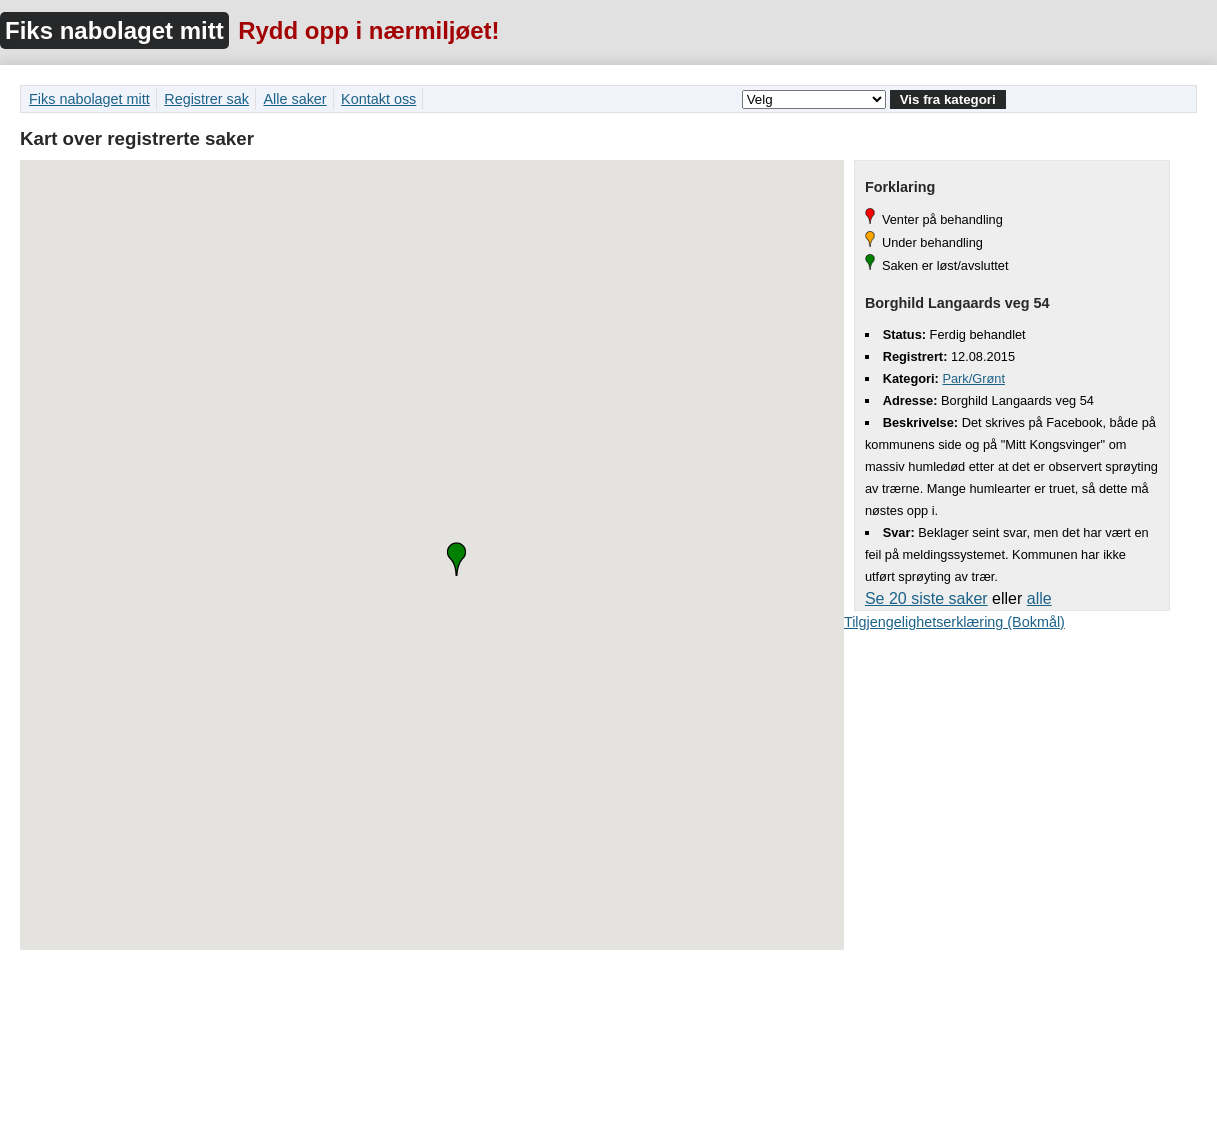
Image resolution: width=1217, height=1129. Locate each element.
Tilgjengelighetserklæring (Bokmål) (954, 622)
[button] (456, 559)
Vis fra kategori (948, 99)
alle (1039, 598)
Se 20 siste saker (926, 598)
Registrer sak (206, 99)
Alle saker (294, 99)
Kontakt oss (378, 99)
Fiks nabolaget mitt (114, 30)
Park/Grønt (973, 378)
